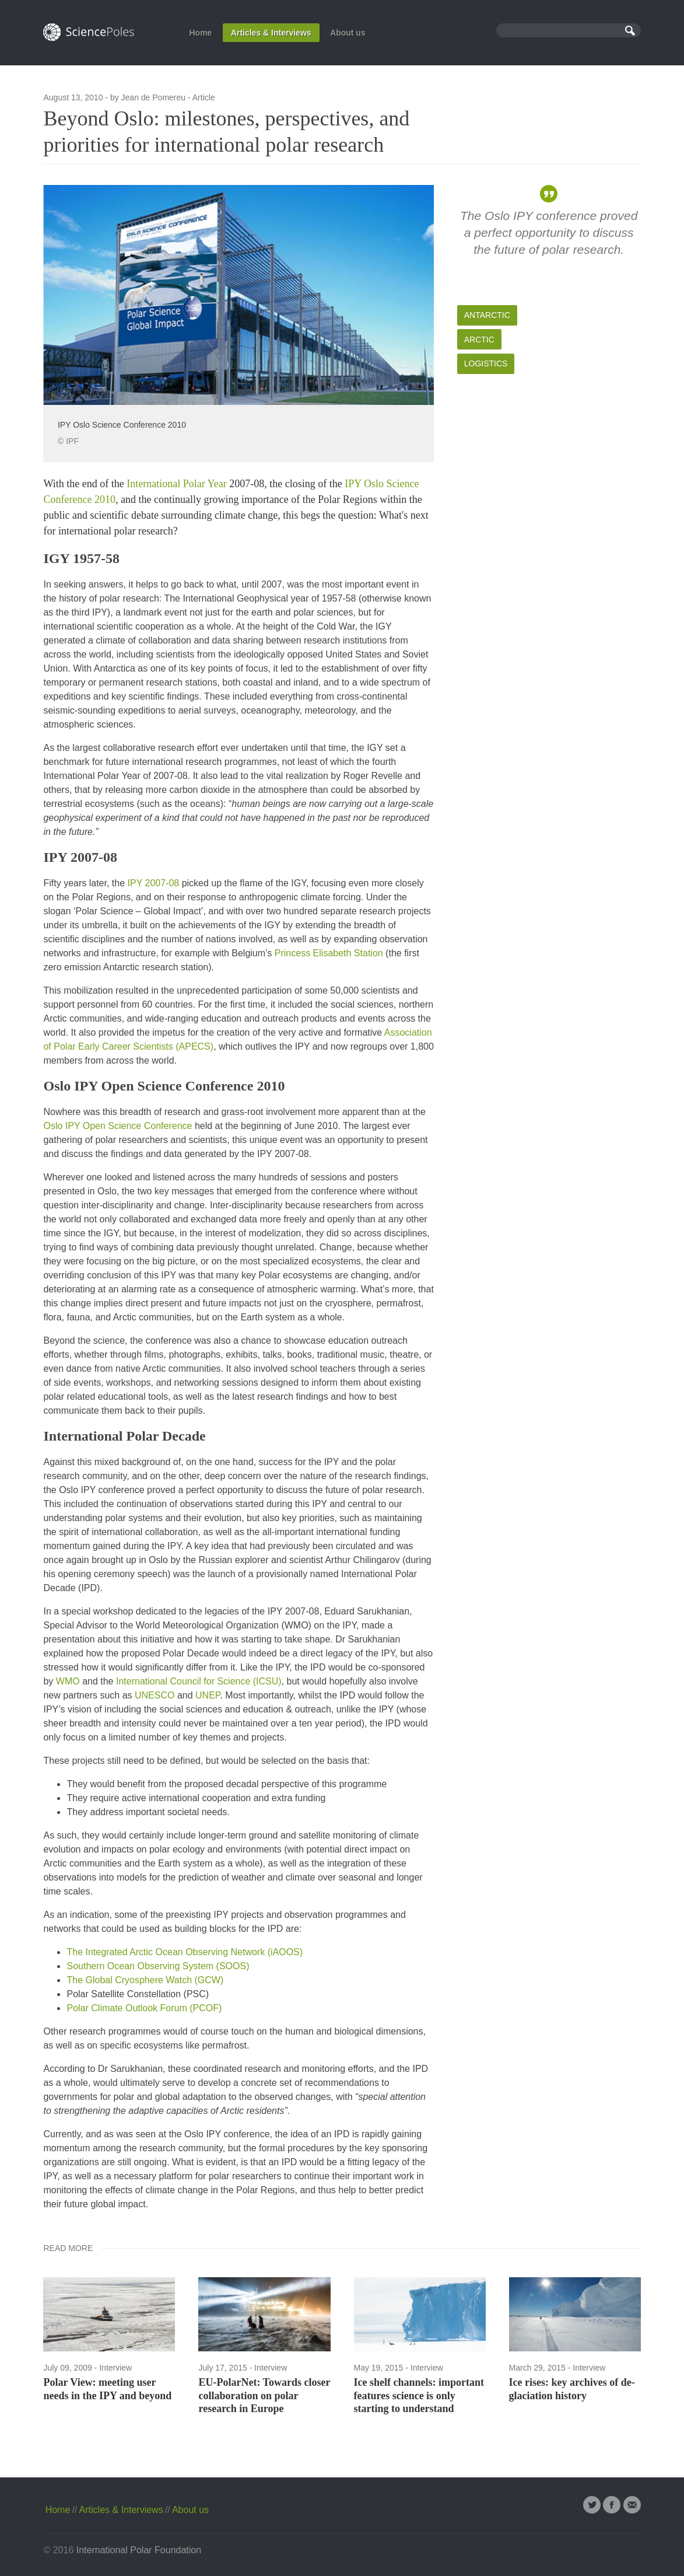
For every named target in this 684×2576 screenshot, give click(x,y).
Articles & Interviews (271, 32)
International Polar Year (176, 484)
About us (348, 32)
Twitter (592, 2505)
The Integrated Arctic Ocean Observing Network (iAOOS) (184, 1952)
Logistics (486, 363)
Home (200, 32)
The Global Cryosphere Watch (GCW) (144, 1980)
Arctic (479, 339)
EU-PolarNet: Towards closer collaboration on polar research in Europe (264, 2395)
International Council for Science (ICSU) (199, 1681)
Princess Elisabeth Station (329, 953)
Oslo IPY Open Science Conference (117, 1126)
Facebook (611, 2505)
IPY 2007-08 (154, 883)
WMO (68, 1681)
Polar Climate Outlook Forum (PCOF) (144, 2008)
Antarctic (487, 315)
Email (632, 2505)
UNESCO (154, 1695)
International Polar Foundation (138, 2550)
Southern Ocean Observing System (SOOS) (157, 1966)
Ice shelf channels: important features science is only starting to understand (419, 2395)
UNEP (207, 1695)
